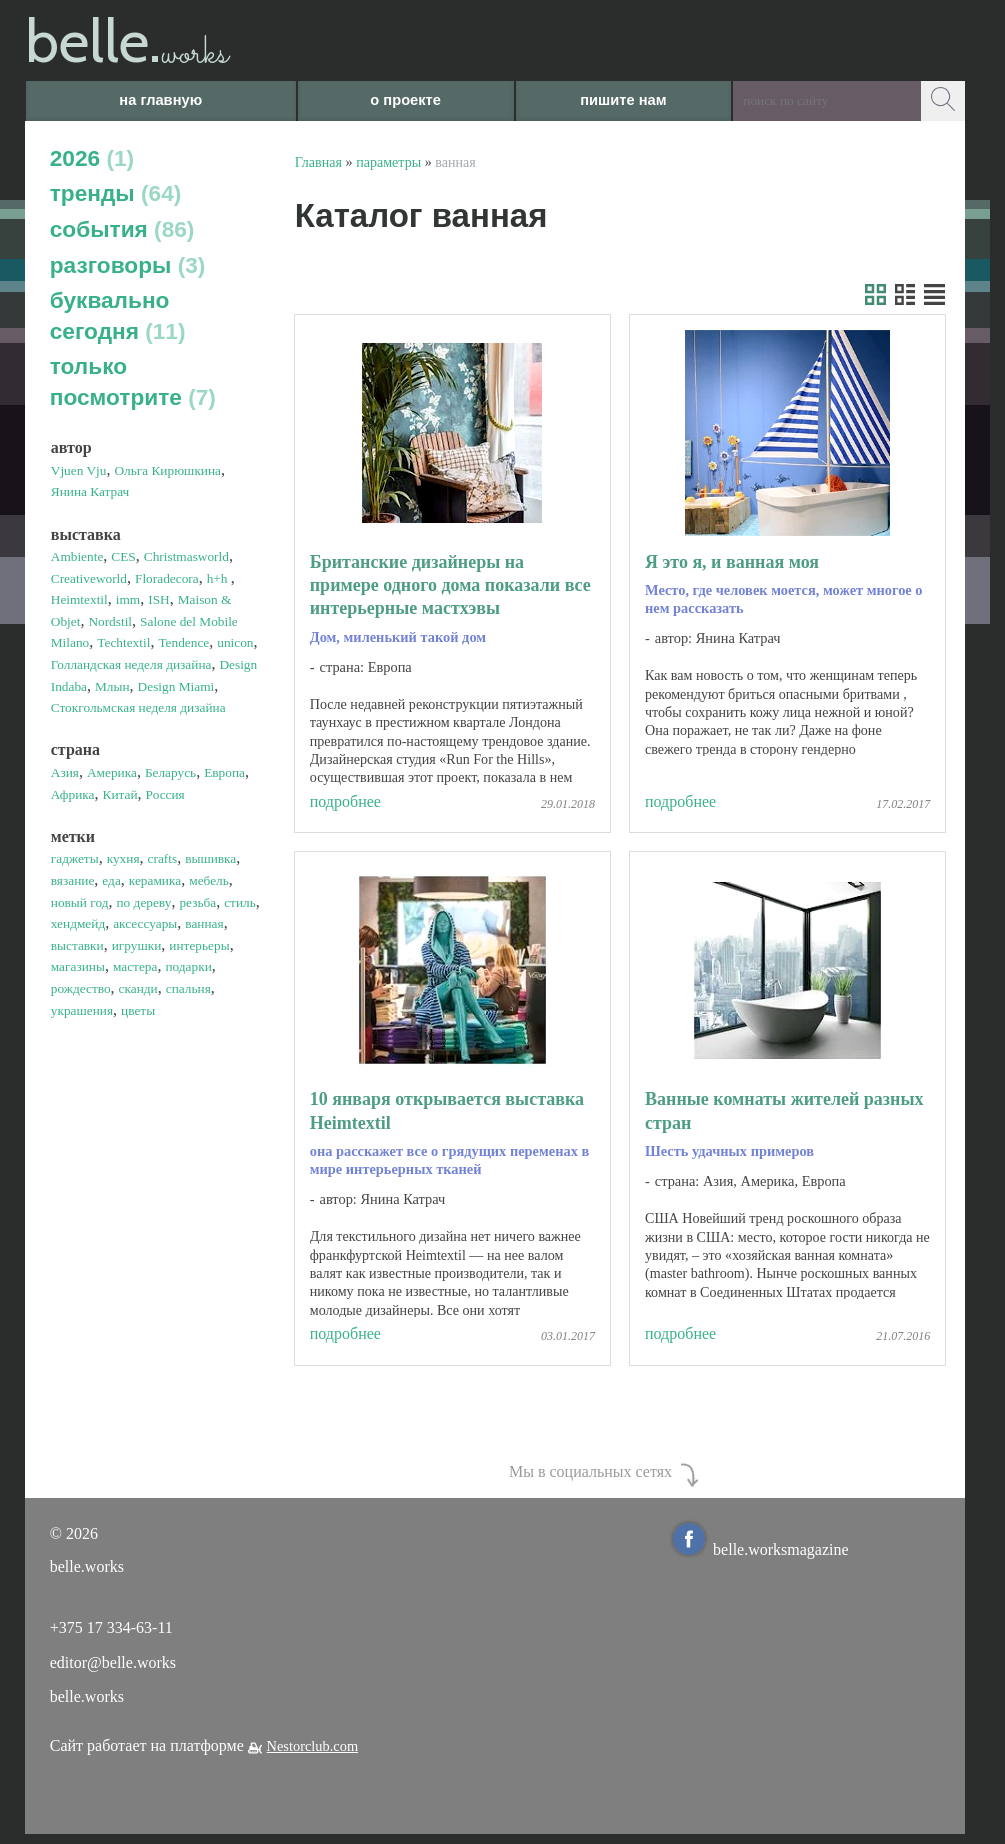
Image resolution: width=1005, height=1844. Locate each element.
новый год (80, 902)
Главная (318, 162)
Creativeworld (89, 578)
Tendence (183, 642)
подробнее (345, 801)
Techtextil (123, 642)
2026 (92, 158)
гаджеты (75, 858)
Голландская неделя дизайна (131, 664)
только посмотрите (133, 381)
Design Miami (176, 686)
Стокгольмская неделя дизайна (138, 707)
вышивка (210, 858)
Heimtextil (79, 599)
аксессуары (145, 923)
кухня (123, 858)
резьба (197, 902)
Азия (65, 772)
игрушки (137, 945)
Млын (112, 686)
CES (123, 556)
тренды (116, 193)
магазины (78, 966)
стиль (240, 902)
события (122, 229)
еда (111, 880)
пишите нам (623, 100)
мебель (209, 880)
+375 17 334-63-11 (111, 1627)
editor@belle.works (113, 1662)
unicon (235, 642)
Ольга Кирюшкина (167, 470)
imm (128, 599)
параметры (388, 162)
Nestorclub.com (313, 1746)
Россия (165, 794)
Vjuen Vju (79, 470)
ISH (158, 599)
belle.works (87, 1696)
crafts (163, 858)
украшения (82, 1010)
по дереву (143, 902)
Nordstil (110, 621)
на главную (160, 100)
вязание (73, 880)
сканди (138, 988)
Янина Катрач (90, 491)
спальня (188, 988)
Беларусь (170, 772)
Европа (224, 772)
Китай (120, 794)
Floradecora (167, 578)
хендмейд (78, 923)
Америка (112, 772)
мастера (135, 966)
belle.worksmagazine (761, 1549)
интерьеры (199, 945)
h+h (219, 578)
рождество (81, 988)
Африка (73, 794)
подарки (188, 966)
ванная (204, 923)
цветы (138, 1010)
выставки (77, 945)
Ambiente (77, 556)
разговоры (128, 265)
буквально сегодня (118, 315)
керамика (155, 880)
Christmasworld (186, 556)
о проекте (405, 100)
